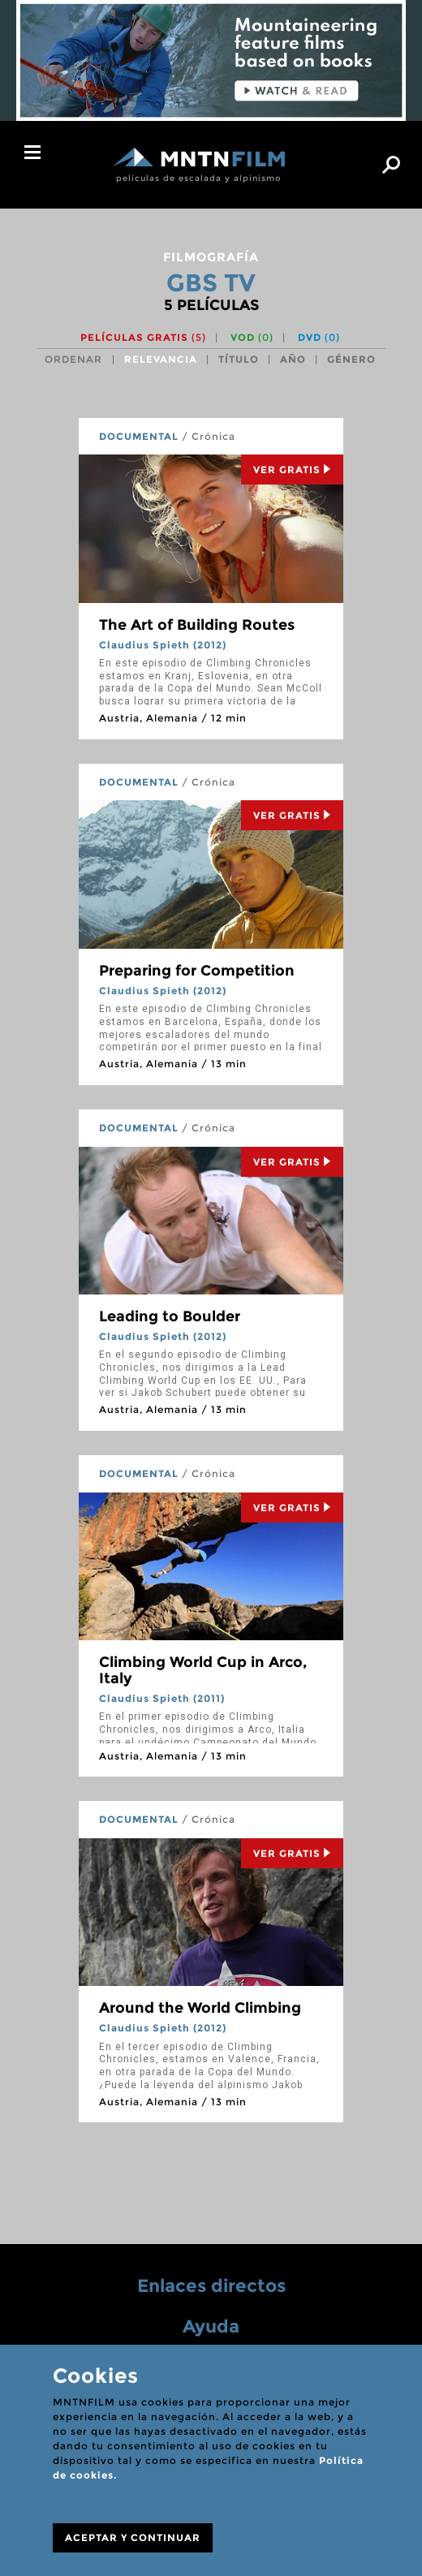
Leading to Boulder (169, 1316)
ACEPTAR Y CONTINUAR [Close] (132, 2537)
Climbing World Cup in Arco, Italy (203, 1670)
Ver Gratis (292, 469)
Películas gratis (143, 337)
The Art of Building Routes (197, 625)
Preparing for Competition (197, 971)
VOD (251, 337)
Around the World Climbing (200, 2008)
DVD (319, 337)
